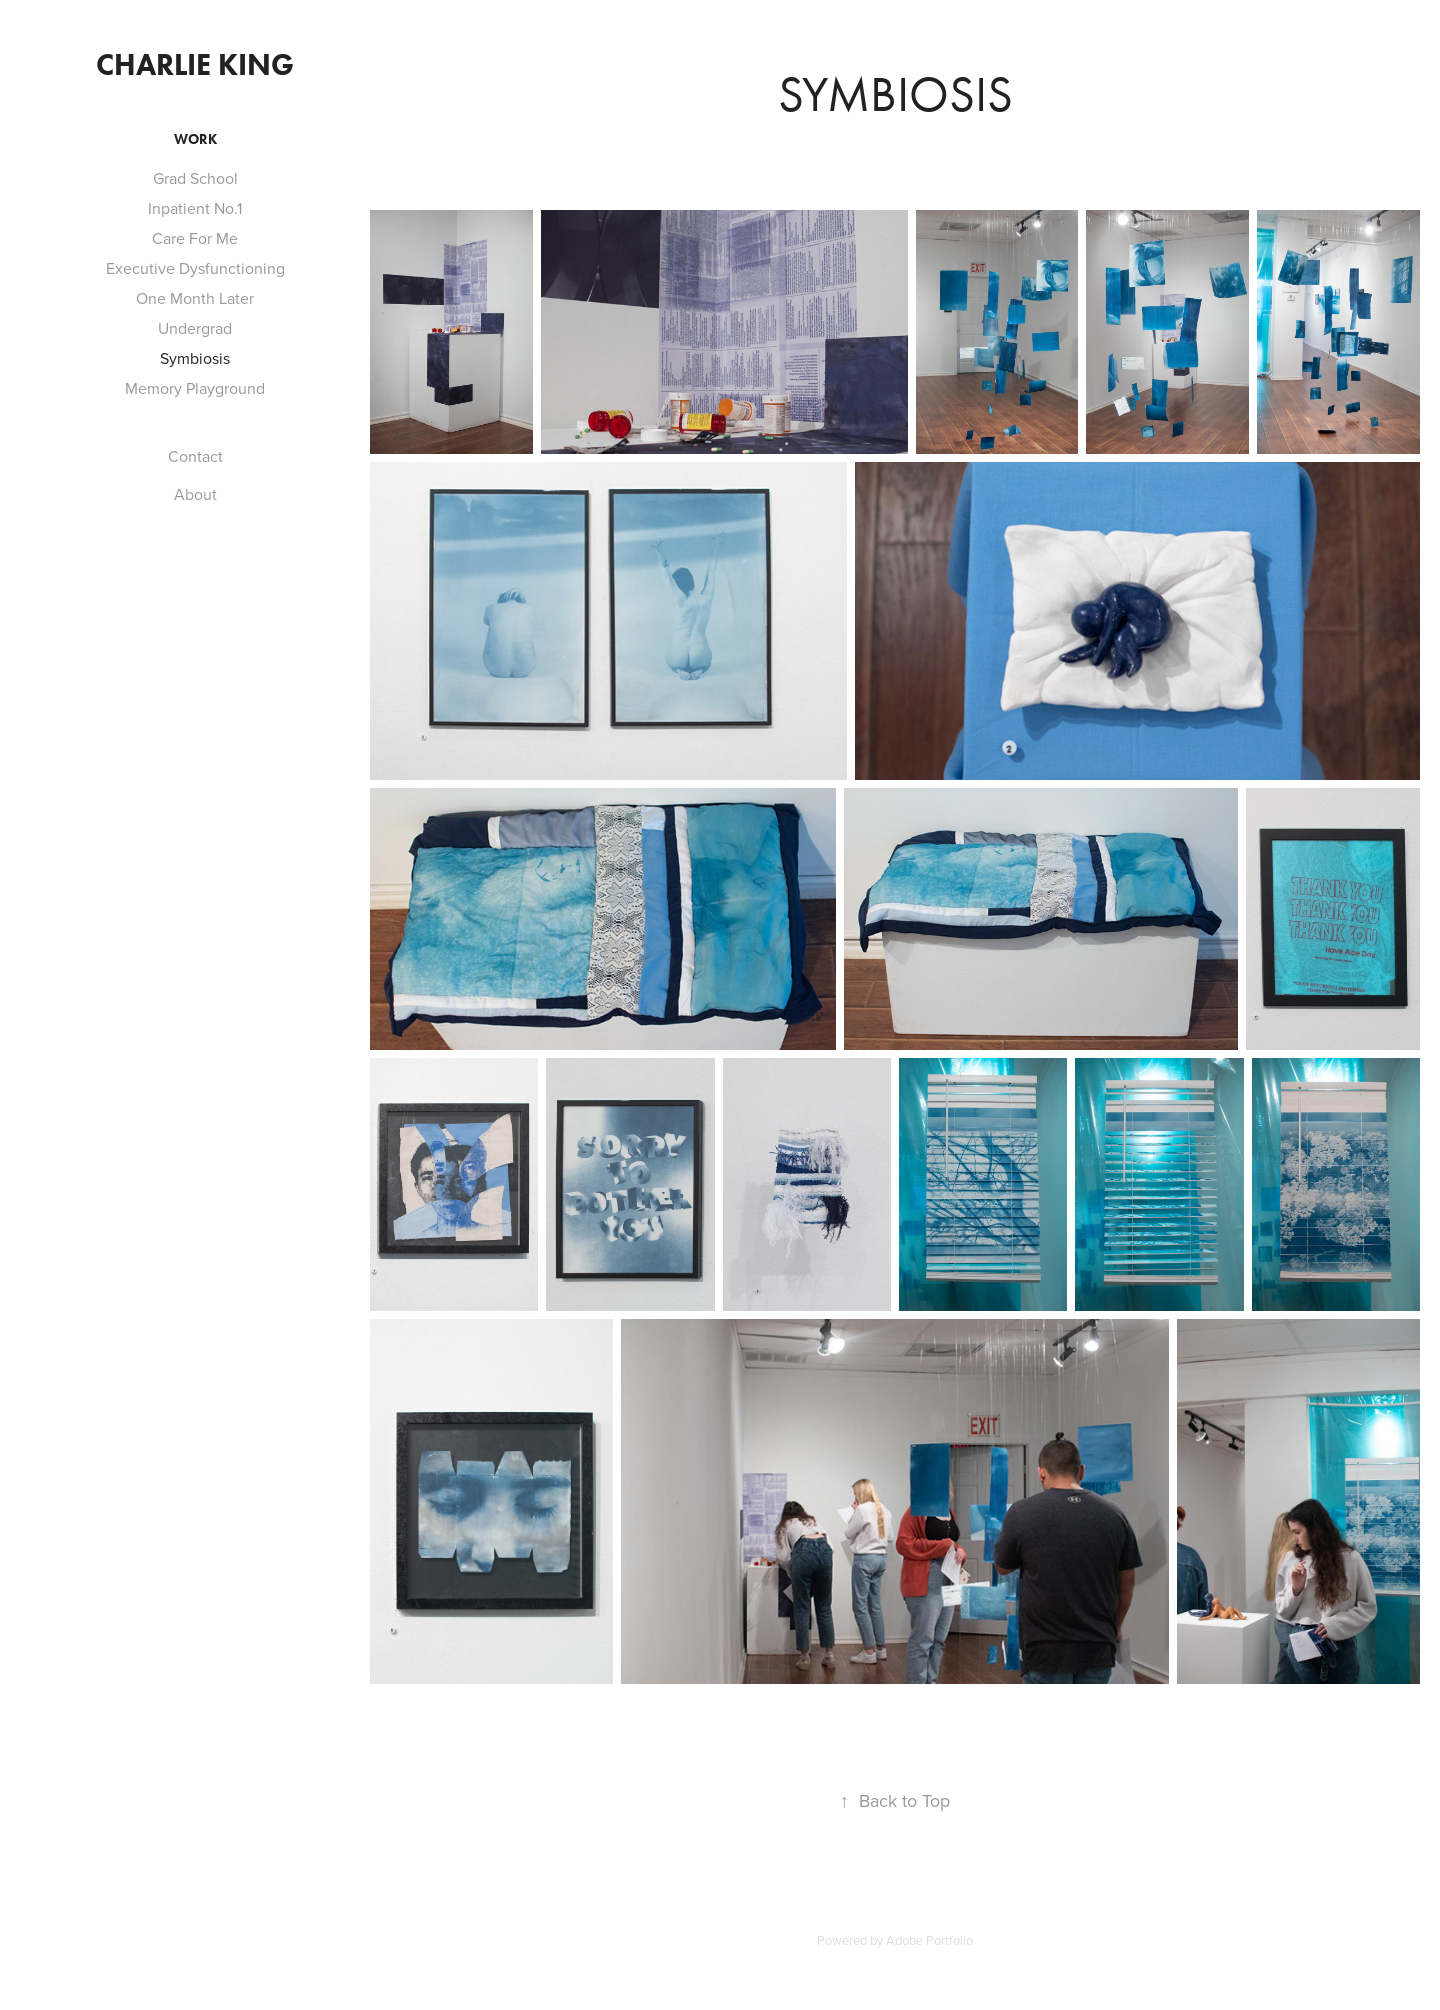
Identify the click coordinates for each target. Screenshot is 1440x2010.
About (195, 494)
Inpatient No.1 (195, 208)
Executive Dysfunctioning (195, 268)
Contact (195, 456)
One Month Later (195, 298)
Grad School (195, 178)
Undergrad (195, 328)
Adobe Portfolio (929, 1940)
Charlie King (195, 64)
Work (195, 139)
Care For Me (195, 238)
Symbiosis (195, 358)
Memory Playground (195, 388)
